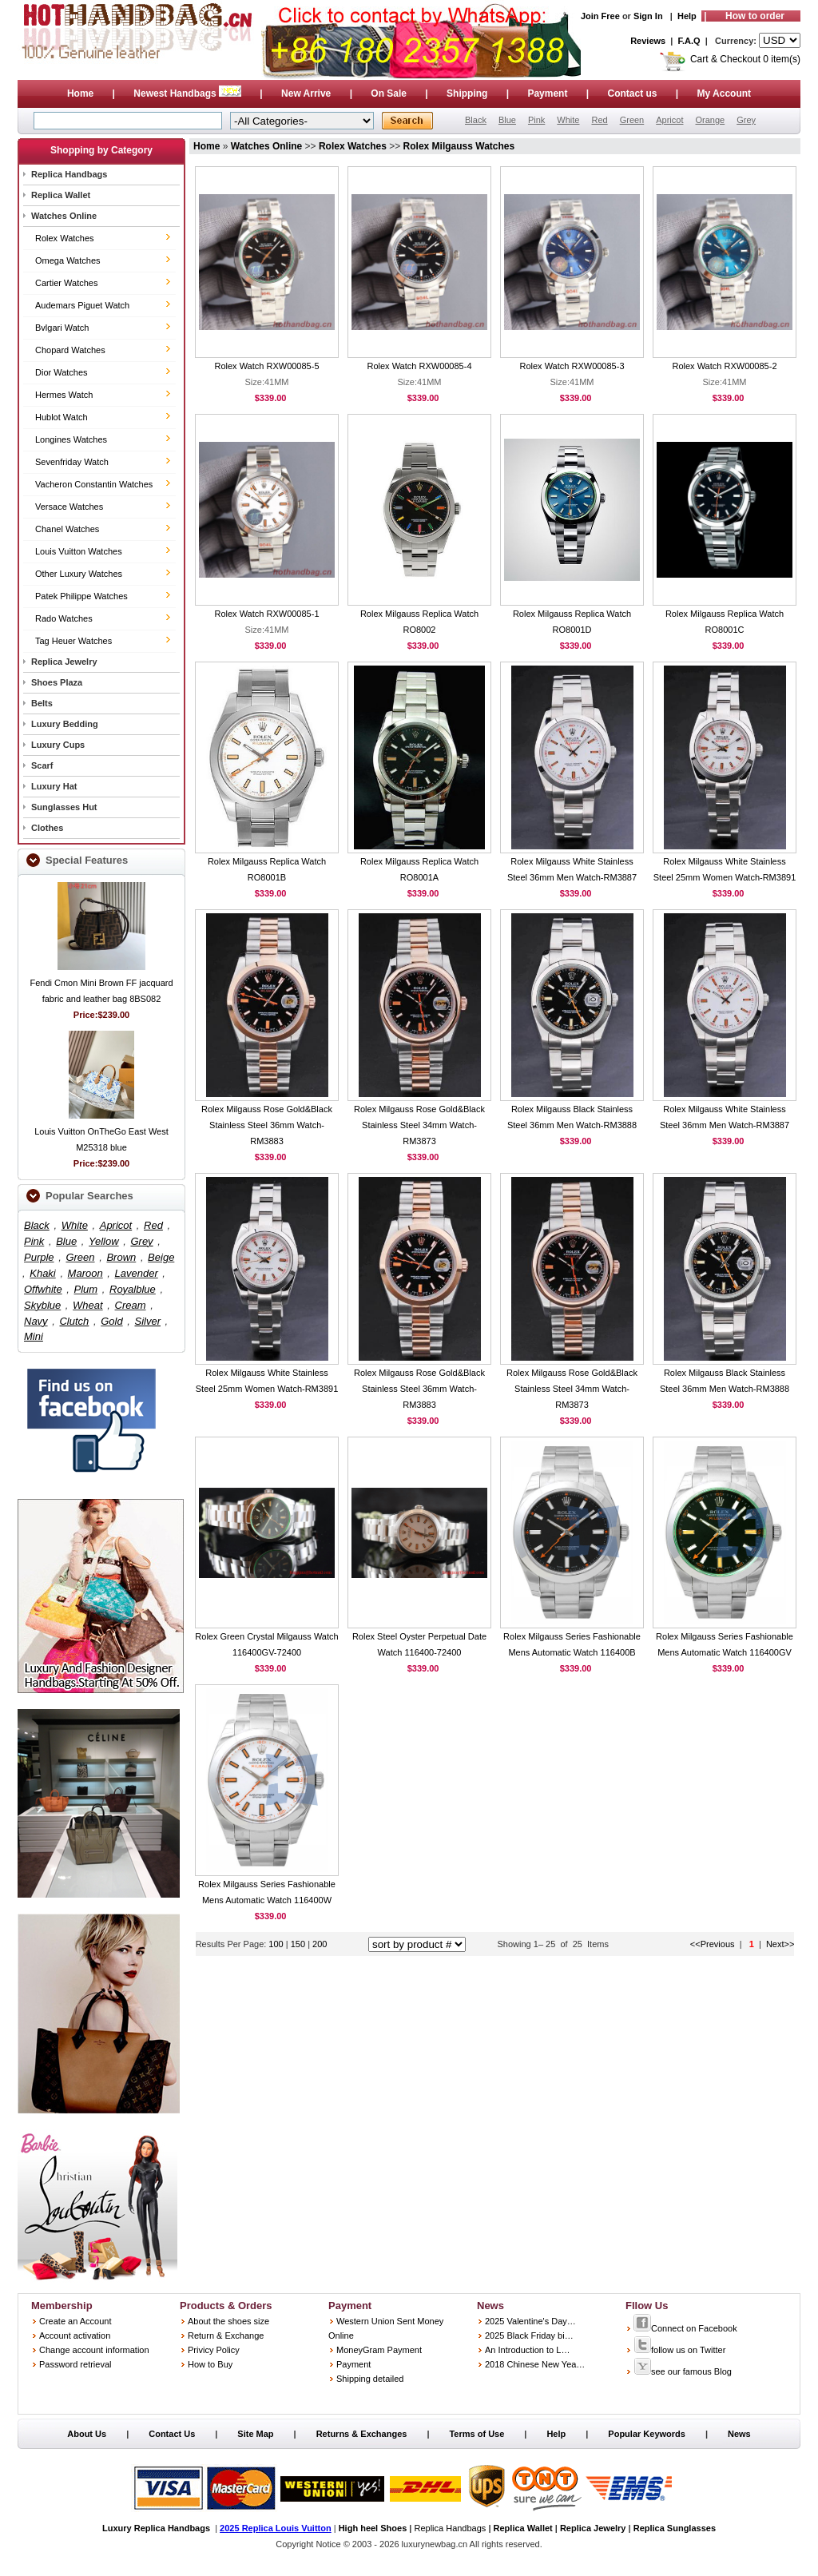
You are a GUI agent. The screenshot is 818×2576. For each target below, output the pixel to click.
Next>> (780, 1944)
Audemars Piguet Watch (82, 305)
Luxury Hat (54, 786)
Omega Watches (68, 260)
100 (275, 1944)
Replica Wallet (60, 195)
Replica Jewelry (64, 661)
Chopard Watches (70, 350)
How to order (754, 16)
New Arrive (306, 93)
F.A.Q (689, 41)
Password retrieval (75, 2364)
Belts (42, 703)
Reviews (647, 41)
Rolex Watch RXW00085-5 (266, 366)
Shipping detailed (369, 2378)
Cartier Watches (66, 283)
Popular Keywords (646, 2434)
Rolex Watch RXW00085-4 (419, 366)
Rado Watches (64, 618)
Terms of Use (476, 2434)
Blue (507, 120)
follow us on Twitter (679, 2350)
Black (475, 120)
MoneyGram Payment (379, 2350)
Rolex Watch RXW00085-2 (724, 366)
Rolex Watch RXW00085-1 (266, 613)
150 (299, 1944)
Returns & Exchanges (361, 2434)
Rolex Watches (64, 238)
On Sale (389, 93)
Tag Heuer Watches (73, 641)
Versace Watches (69, 506)
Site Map (255, 2434)
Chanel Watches (67, 529)
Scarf (42, 765)
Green (632, 120)
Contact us (632, 93)
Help (687, 16)
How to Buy (210, 2364)
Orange (710, 120)
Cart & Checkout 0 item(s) (745, 59)
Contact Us (172, 2434)
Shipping (467, 93)
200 (319, 1944)
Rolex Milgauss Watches (459, 146)
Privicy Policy (214, 2350)
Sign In (648, 16)
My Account (724, 93)
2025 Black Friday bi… (529, 2335)
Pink (536, 120)
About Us (86, 2434)
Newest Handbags (188, 93)
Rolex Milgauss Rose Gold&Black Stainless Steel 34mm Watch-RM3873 (419, 1125)
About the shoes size (228, 2321)
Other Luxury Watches (78, 573)
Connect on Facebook (685, 2328)
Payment (547, 93)
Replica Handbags (69, 174)
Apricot (669, 120)
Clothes (47, 828)
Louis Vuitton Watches (78, 551)
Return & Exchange (226, 2335)
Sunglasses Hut (64, 807)
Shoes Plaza (56, 682)
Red (599, 120)
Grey (746, 120)
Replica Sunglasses (674, 2528)
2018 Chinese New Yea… (535, 2364)
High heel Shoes (373, 2528)
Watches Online (64, 216)
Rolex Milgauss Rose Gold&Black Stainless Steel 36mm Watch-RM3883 (266, 1125)
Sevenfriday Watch (72, 462)
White (568, 120)
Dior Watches (61, 372)
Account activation (74, 2335)
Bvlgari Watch (62, 327)
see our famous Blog (682, 2371)
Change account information (94, 2350)
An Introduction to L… (527, 2350)
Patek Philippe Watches (81, 596)
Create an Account (75, 2321)
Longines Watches (71, 439)
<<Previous (712, 1944)
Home (80, 93)
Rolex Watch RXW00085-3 (571, 366)
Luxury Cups (58, 744)
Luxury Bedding (64, 724)
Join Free (600, 16)
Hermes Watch (64, 395)
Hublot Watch (61, 417)
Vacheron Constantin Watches (94, 484)
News (739, 2434)
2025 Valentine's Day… (530, 2321)
